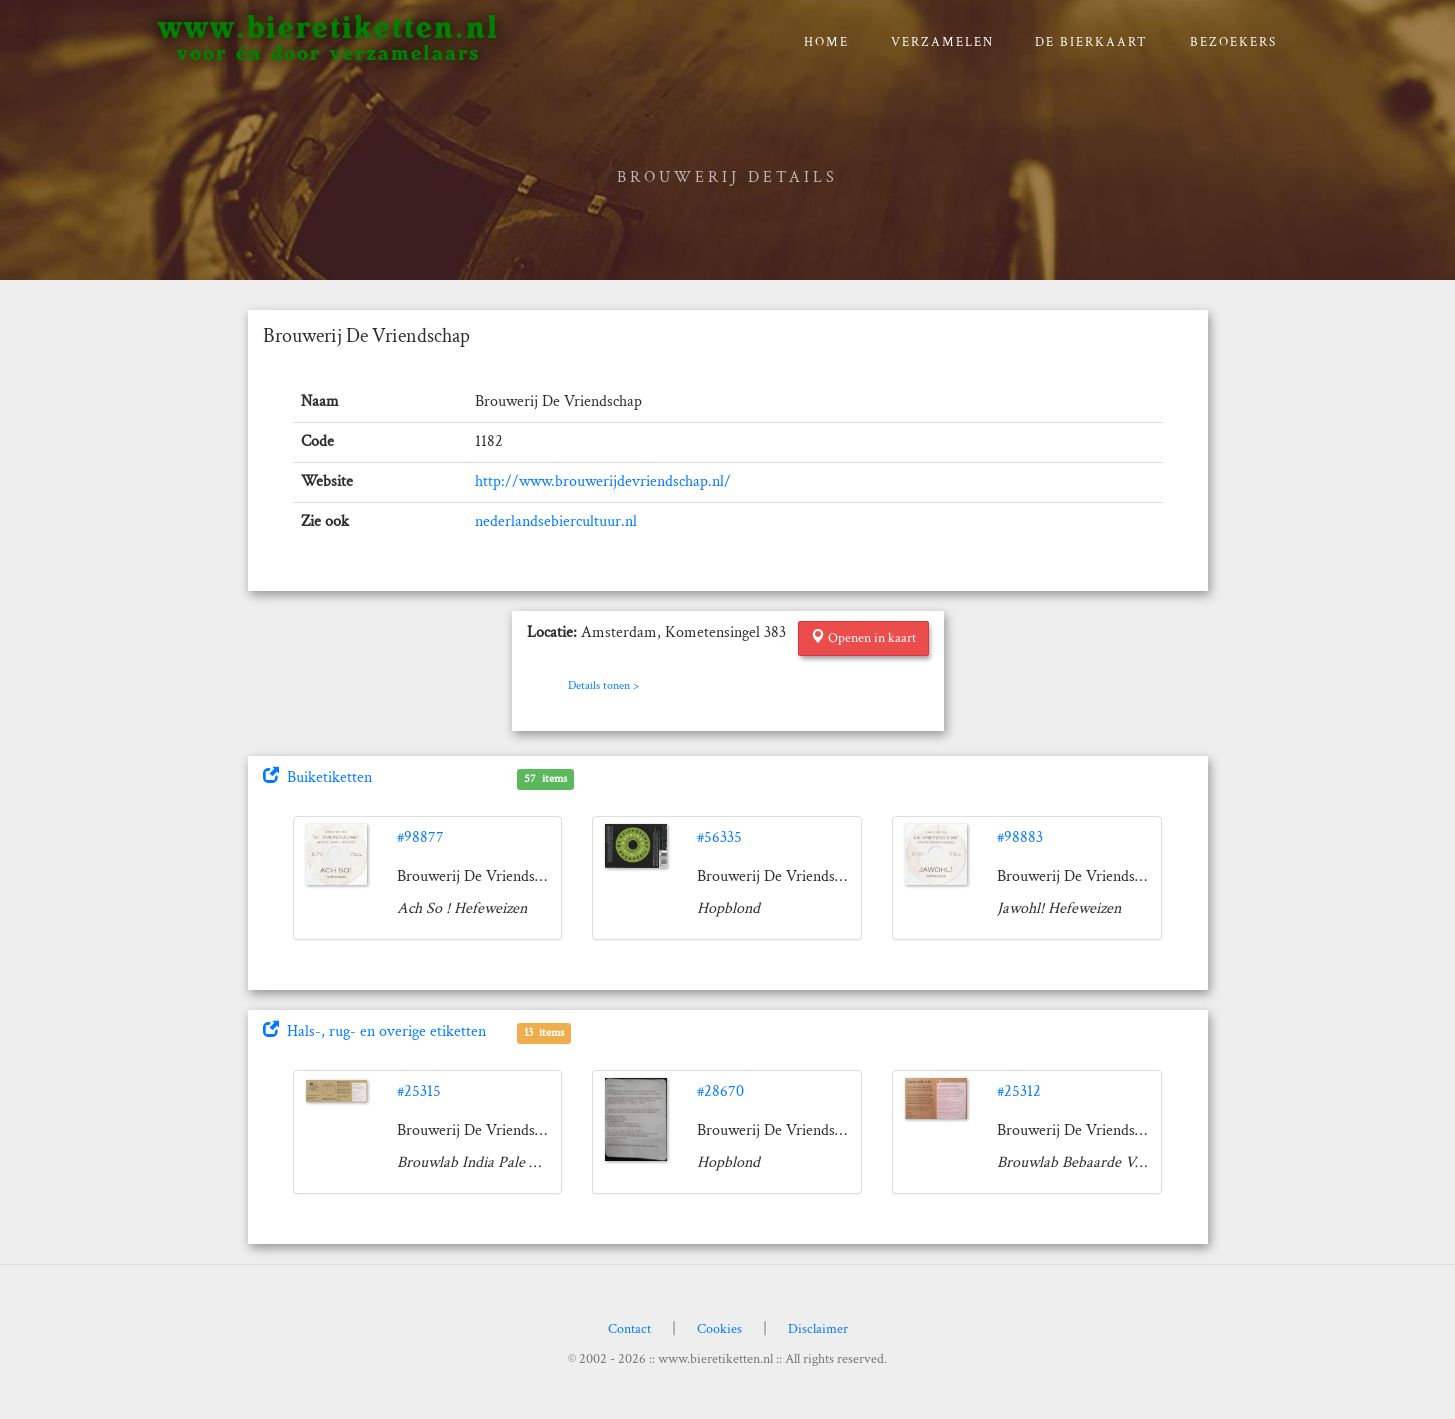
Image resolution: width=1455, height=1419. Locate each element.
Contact (629, 1329)
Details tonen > (603, 685)
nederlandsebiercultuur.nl (556, 521)
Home (826, 42)
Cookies (719, 1329)
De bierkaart (1091, 42)
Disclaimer (818, 1329)
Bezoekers (1233, 42)
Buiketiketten (317, 777)
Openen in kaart (863, 638)
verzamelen (942, 42)
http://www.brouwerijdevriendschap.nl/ (603, 481)
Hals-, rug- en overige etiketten (374, 1031)
